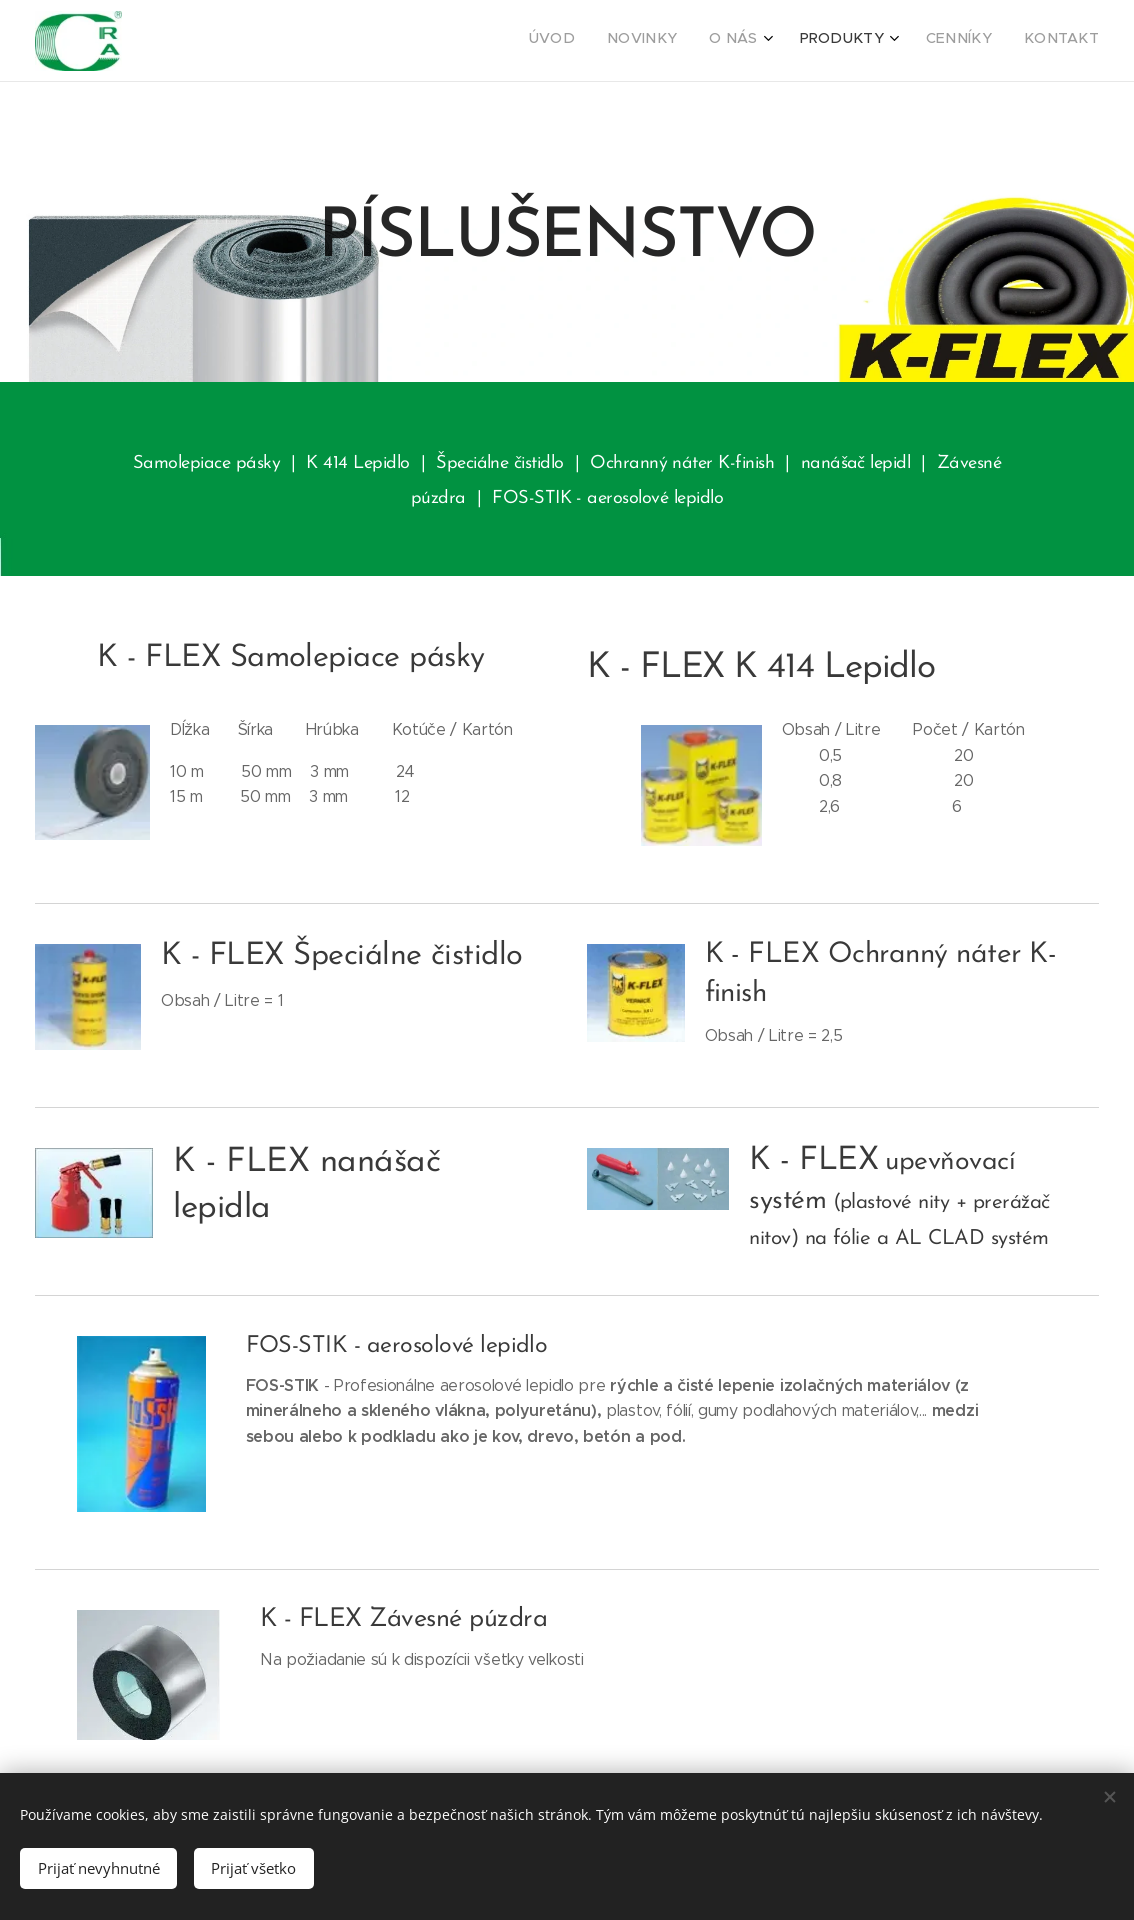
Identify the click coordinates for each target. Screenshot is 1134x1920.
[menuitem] (924, 41)
